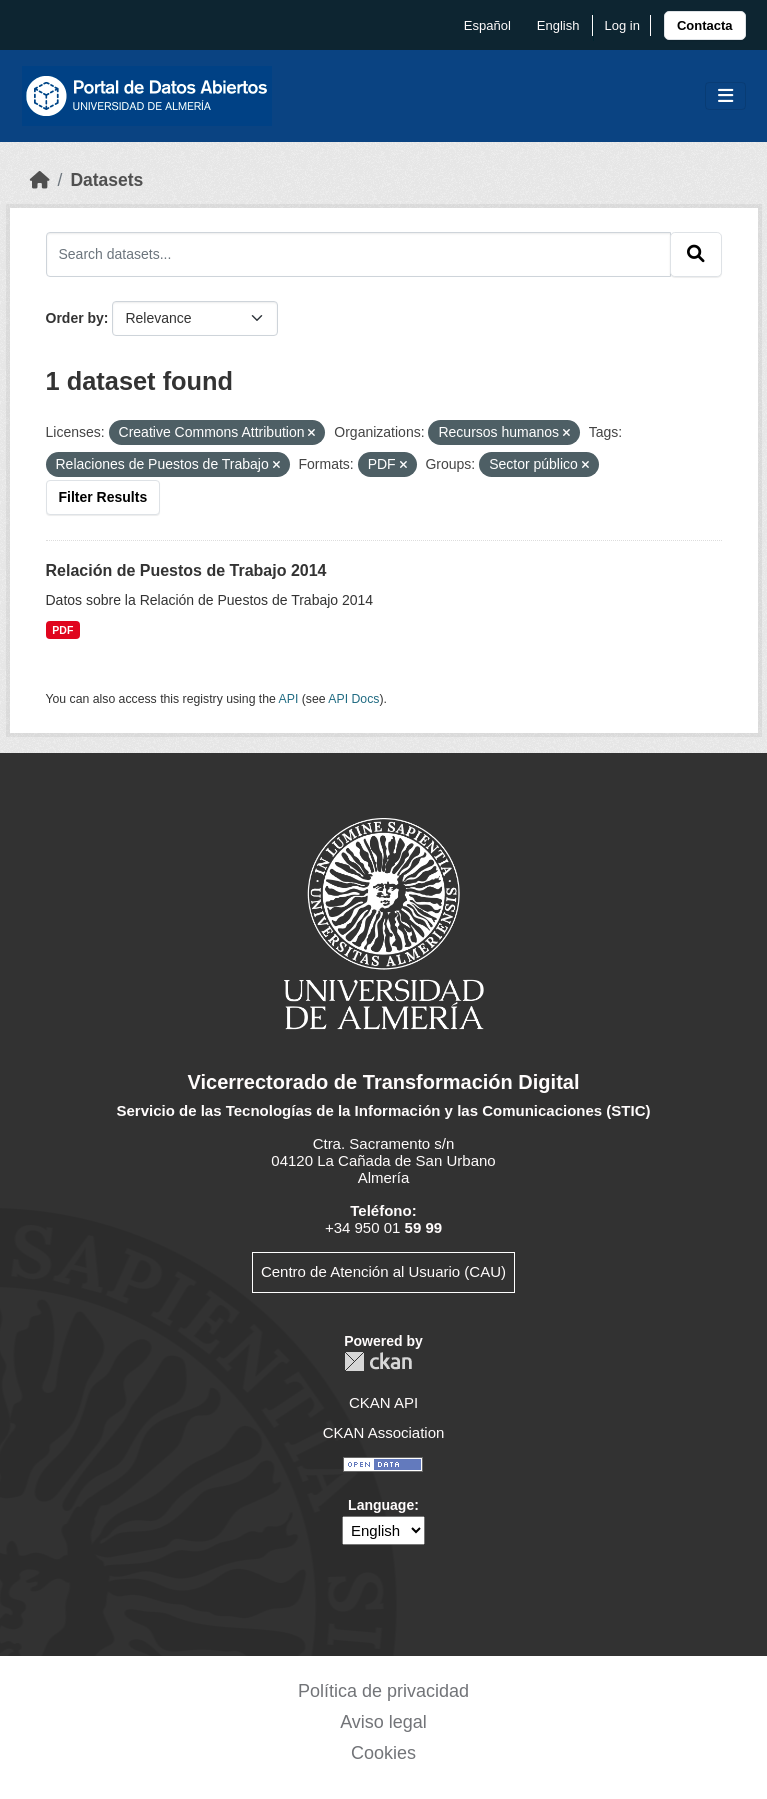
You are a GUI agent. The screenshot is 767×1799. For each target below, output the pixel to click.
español (487, 25)
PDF (62, 630)
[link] (705, 25)
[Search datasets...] (358, 254)
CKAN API (383, 1402)
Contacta (705, 25)
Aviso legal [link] (383, 1722)
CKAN (378, 1361)
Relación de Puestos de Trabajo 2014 (186, 570)
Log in (621, 25)
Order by (75, 318)
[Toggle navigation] (725, 96)
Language (381, 1505)
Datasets (106, 180)
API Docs (353, 699)
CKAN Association (384, 1432)
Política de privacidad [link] (383, 1691)
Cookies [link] (383, 1753)
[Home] (40, 180)
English (558, 25)
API (289, 699)
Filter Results (103, 497)
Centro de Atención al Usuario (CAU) (383, 1271)
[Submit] (696, 254)
